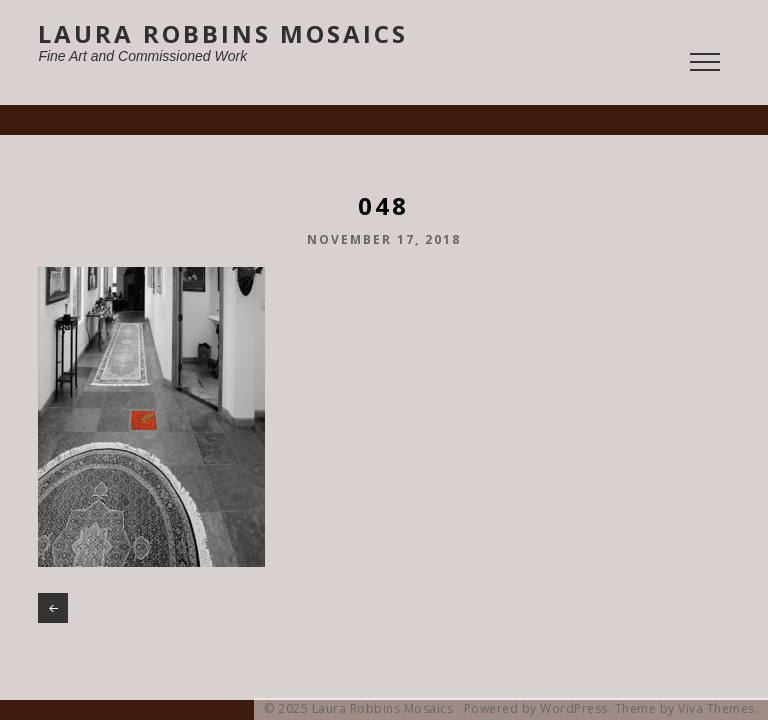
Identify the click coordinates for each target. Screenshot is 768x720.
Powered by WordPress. (538, 709)
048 (53, 608)
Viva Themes (716, 709)
